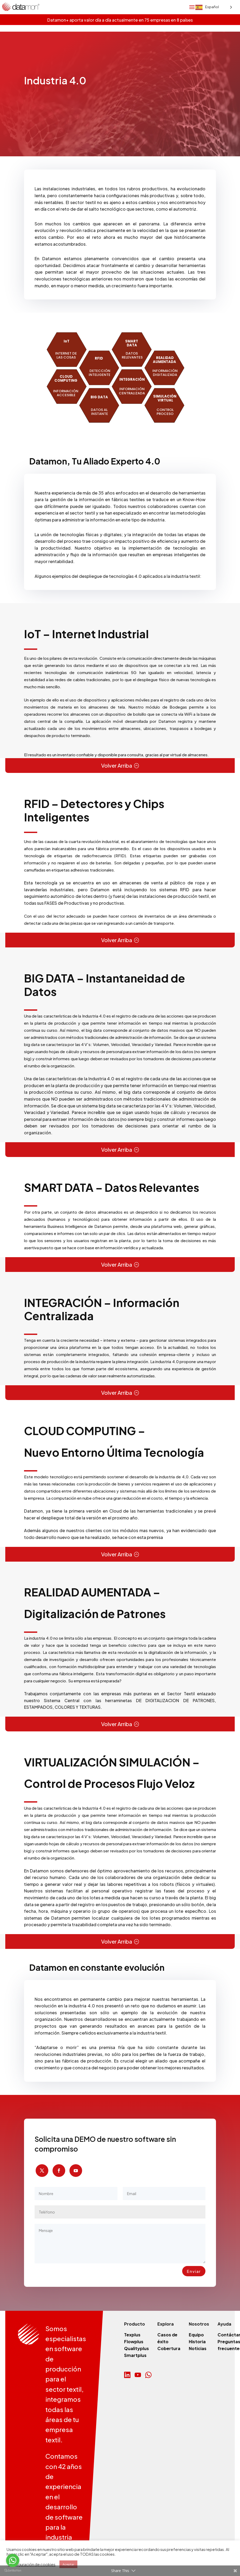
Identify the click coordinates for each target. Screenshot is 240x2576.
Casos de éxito (167, 2338)
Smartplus (135, 2355)
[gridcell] (120, 754)
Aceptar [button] (68, 2564)
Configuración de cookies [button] (31, 2564)
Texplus (132, 2334)
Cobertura (168, 2348)
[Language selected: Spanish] (214, 1289)
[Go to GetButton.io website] (12, 2570)
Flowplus (133, 2341)
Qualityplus (136, 2348)
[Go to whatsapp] (12, 2560)
